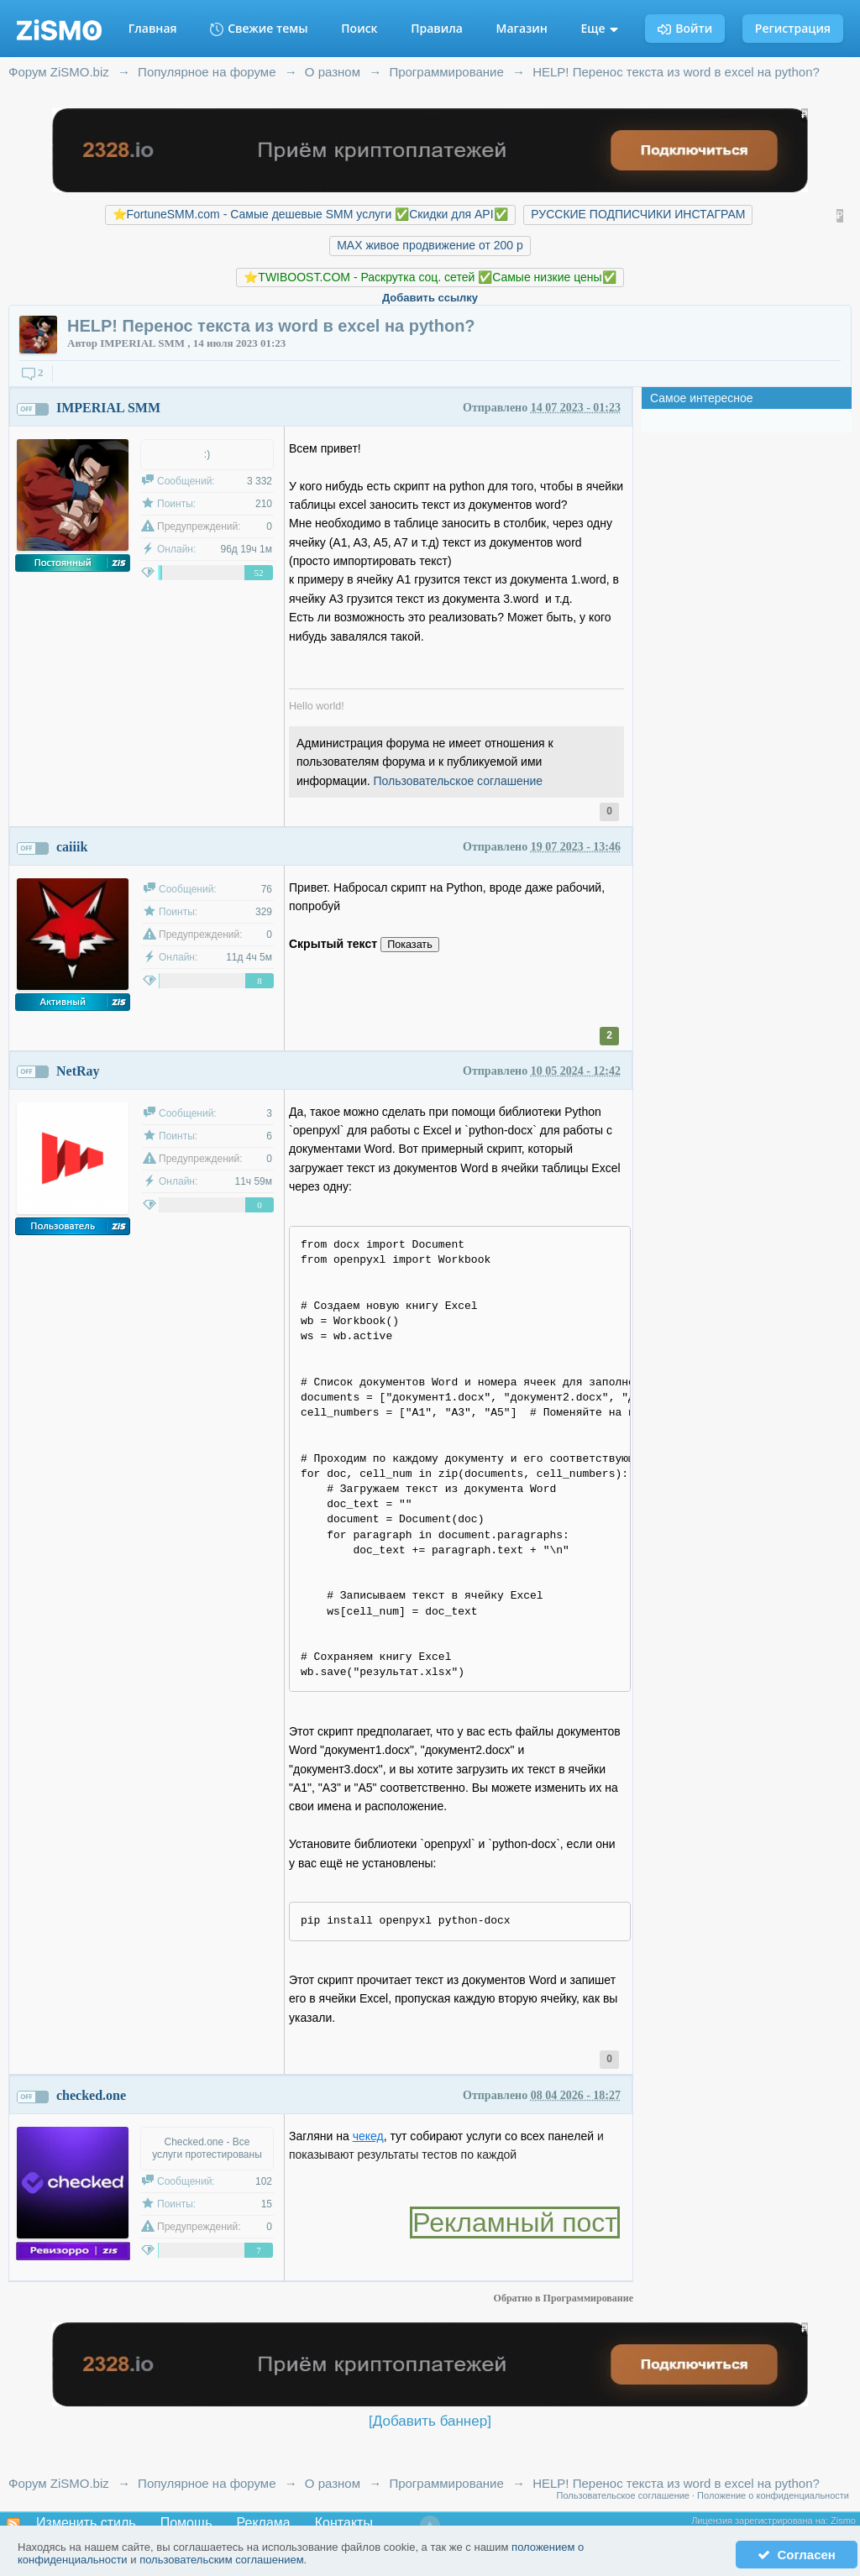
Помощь (186, 2523)
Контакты (344, 2523)
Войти (685, 28)
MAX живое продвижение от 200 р (430, 245)
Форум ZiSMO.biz (58, 2483)
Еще (600, 28)
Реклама (264, 2523)
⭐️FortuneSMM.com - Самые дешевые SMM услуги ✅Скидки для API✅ (310, 214)
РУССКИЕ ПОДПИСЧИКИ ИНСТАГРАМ (638, 214)
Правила (437, 28)
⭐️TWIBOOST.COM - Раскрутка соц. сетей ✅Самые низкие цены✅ (430, 277)
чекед (368, 2136)
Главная (152, 28)
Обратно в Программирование (563, 2298)
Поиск (359, 28)
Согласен (797, 2554)
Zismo (843, 2521)
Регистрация (793, 28)
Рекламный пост (514, 2222)
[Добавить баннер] (430, 2421)
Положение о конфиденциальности (773, 2495)
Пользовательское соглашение (458, 781)
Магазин (522, 28)
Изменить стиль (86, 2523)
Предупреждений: (199, 526)
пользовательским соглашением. (223, 2559)
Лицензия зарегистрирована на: (761, 2521)
